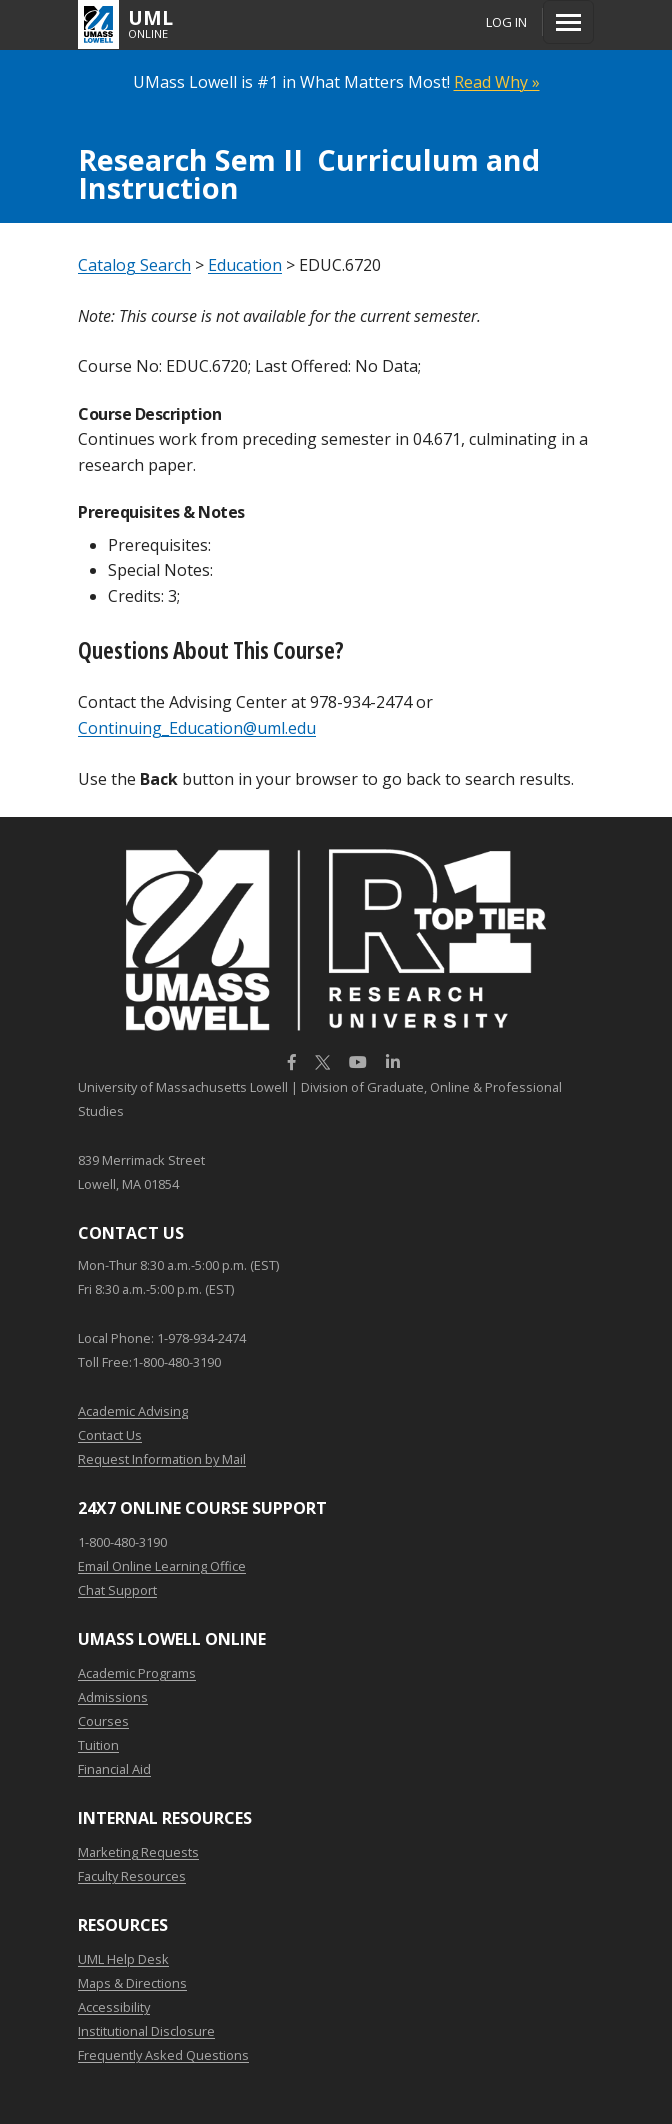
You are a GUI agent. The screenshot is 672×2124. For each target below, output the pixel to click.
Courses (103, 1721)
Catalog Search (134, 265)
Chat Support (117, 1590)
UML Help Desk (123, 1959)
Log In (506, 22)
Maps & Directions (132, 1983)
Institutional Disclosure (146, 2031)
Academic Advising (133, 1411)
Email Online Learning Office (162, 1566)
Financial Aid (114, 1769)
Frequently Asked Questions (163, 2055)
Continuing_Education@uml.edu (197, 728)
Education (245, 265)
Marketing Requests (138, 1852)
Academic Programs (137, 1673)
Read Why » (497, 82)
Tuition (98, 1745)
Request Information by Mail (162, 1459)
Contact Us (110, 1435)
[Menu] (568, 22)
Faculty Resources (132, 1876)
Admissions (113, 1697)
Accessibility (114, 2007)
